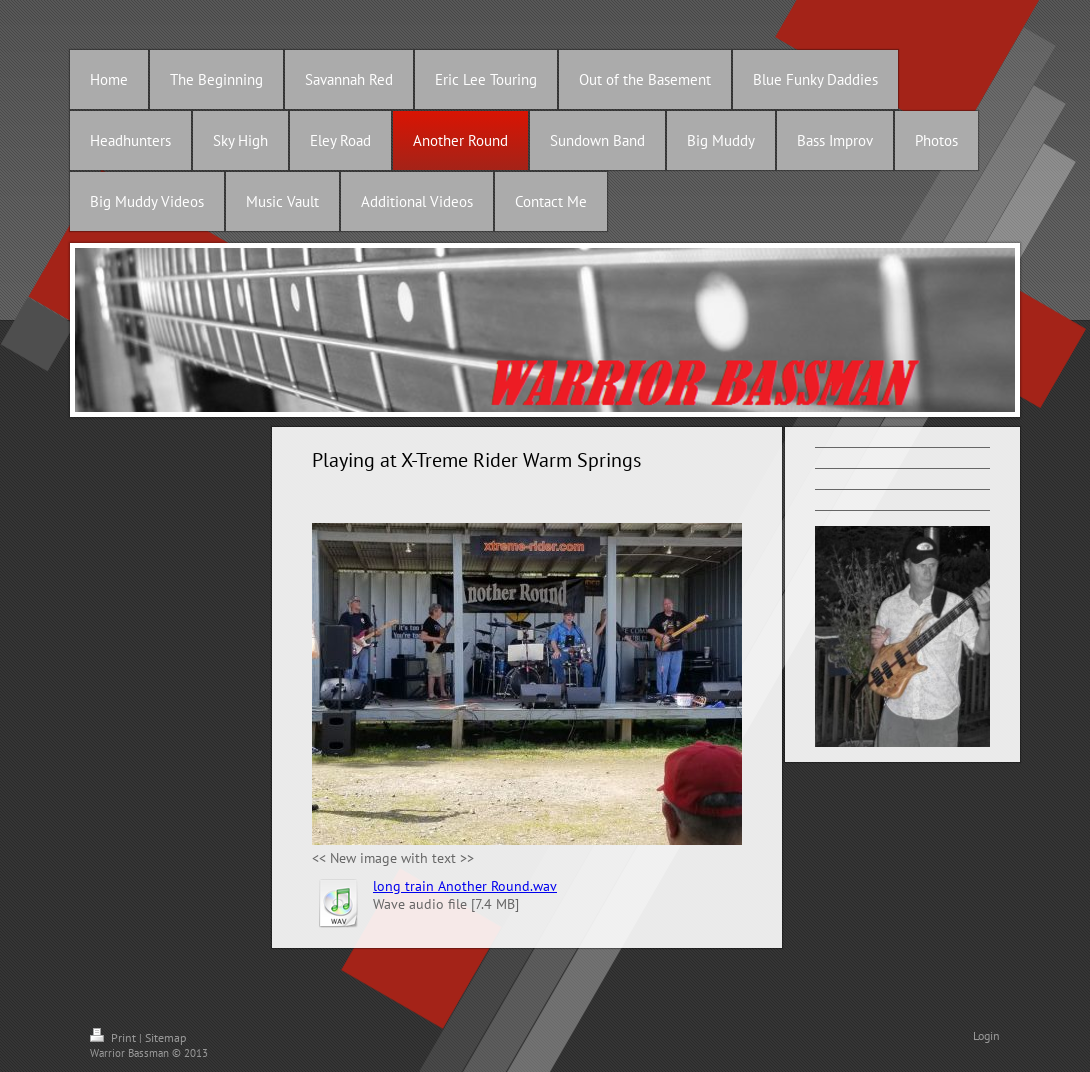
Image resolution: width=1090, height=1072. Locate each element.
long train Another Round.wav (465, 886)
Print (114, 1037)
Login (986, 1035)
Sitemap (165, 1037)
